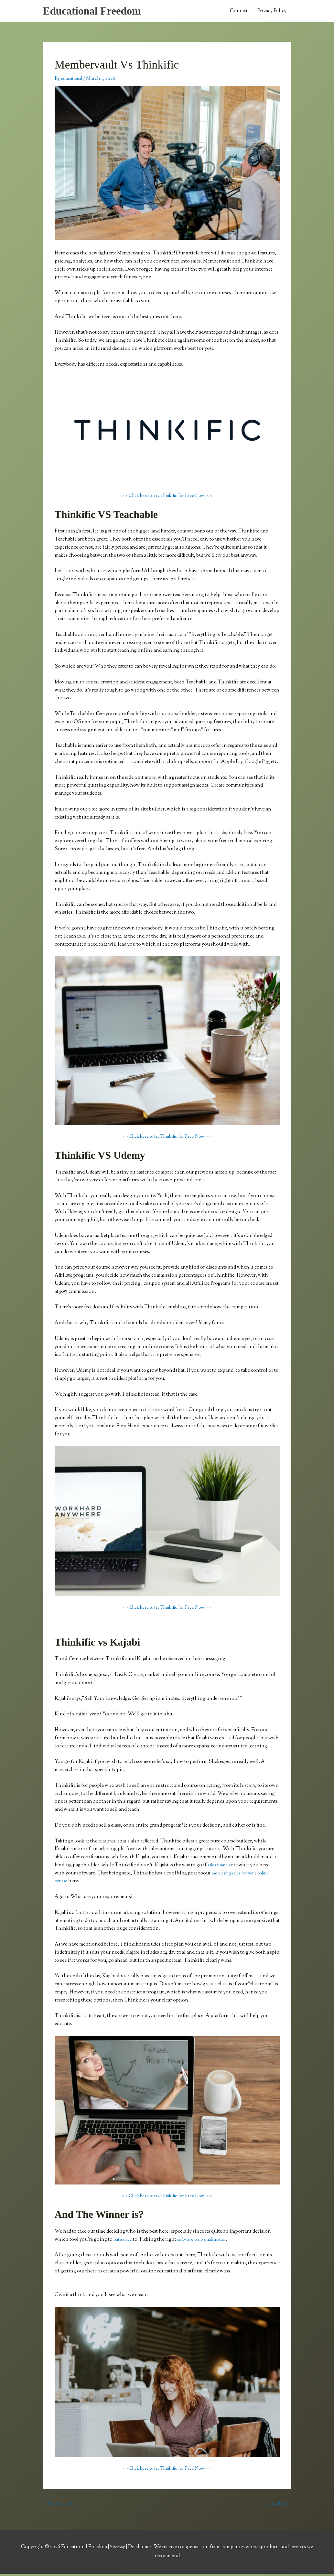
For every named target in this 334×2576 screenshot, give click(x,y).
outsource (124, 2240)
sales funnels (222, 1866)
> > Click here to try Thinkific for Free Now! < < (167, 497)
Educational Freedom (96, 11)
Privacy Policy (271, 11)
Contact (239, 11)
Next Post (277, 2505)
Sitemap (118, 2549)
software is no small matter (208, 2240)
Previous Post (61, 2505)
